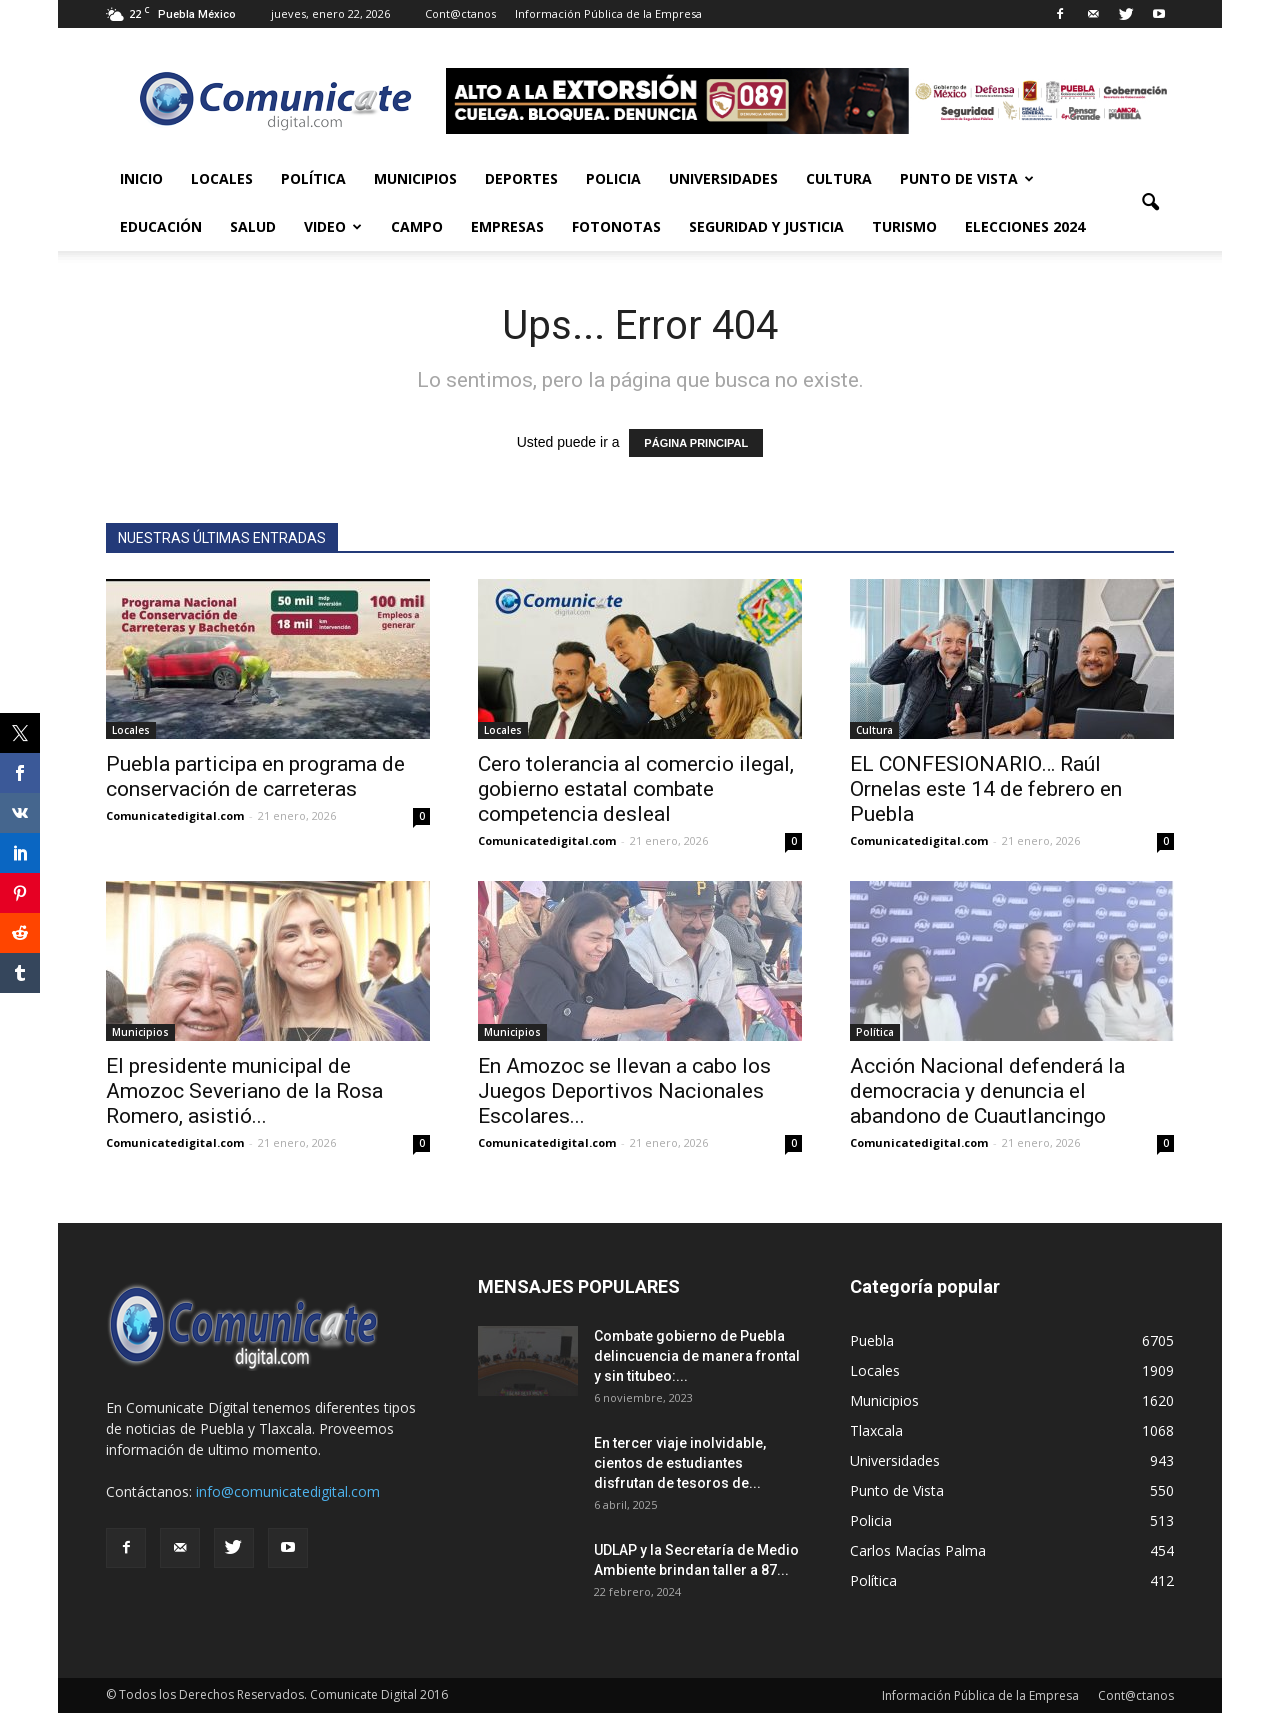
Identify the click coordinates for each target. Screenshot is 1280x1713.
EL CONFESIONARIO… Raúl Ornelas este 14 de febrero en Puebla (986, 789)
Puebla (872, 1340)
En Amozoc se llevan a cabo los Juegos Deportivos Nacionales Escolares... (624, 1091)
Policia (613, 178)
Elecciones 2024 (1025, 226)
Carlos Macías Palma (918, 1550)
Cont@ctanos (460, 13)
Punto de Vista (967, 178)
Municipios (415, 178)
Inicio (141, 178)
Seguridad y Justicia (766, 226)
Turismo (904, 226)
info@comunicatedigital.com (288, 1491)
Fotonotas (616, 226)
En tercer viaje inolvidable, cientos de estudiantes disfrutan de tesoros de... (680, 1463)
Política (313, 178)
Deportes (521, 178)
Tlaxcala (876, 1430)
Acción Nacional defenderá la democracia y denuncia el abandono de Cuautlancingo (987, 1091)
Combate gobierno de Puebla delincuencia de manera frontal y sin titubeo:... (697, 1356)
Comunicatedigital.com (175, 815)
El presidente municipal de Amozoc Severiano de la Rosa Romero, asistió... (244, 1091)
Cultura (839, 178)
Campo (417, 226)
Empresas (507, 226)
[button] (1150, 203)
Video (333, 226)
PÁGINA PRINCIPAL (696, 443)
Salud (253, 226)
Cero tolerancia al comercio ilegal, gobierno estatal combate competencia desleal (636, 789)
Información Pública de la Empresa (608, 13)
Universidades (723, 178)
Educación (161, 226)
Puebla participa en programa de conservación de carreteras (255, 776)
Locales (222, 178)
